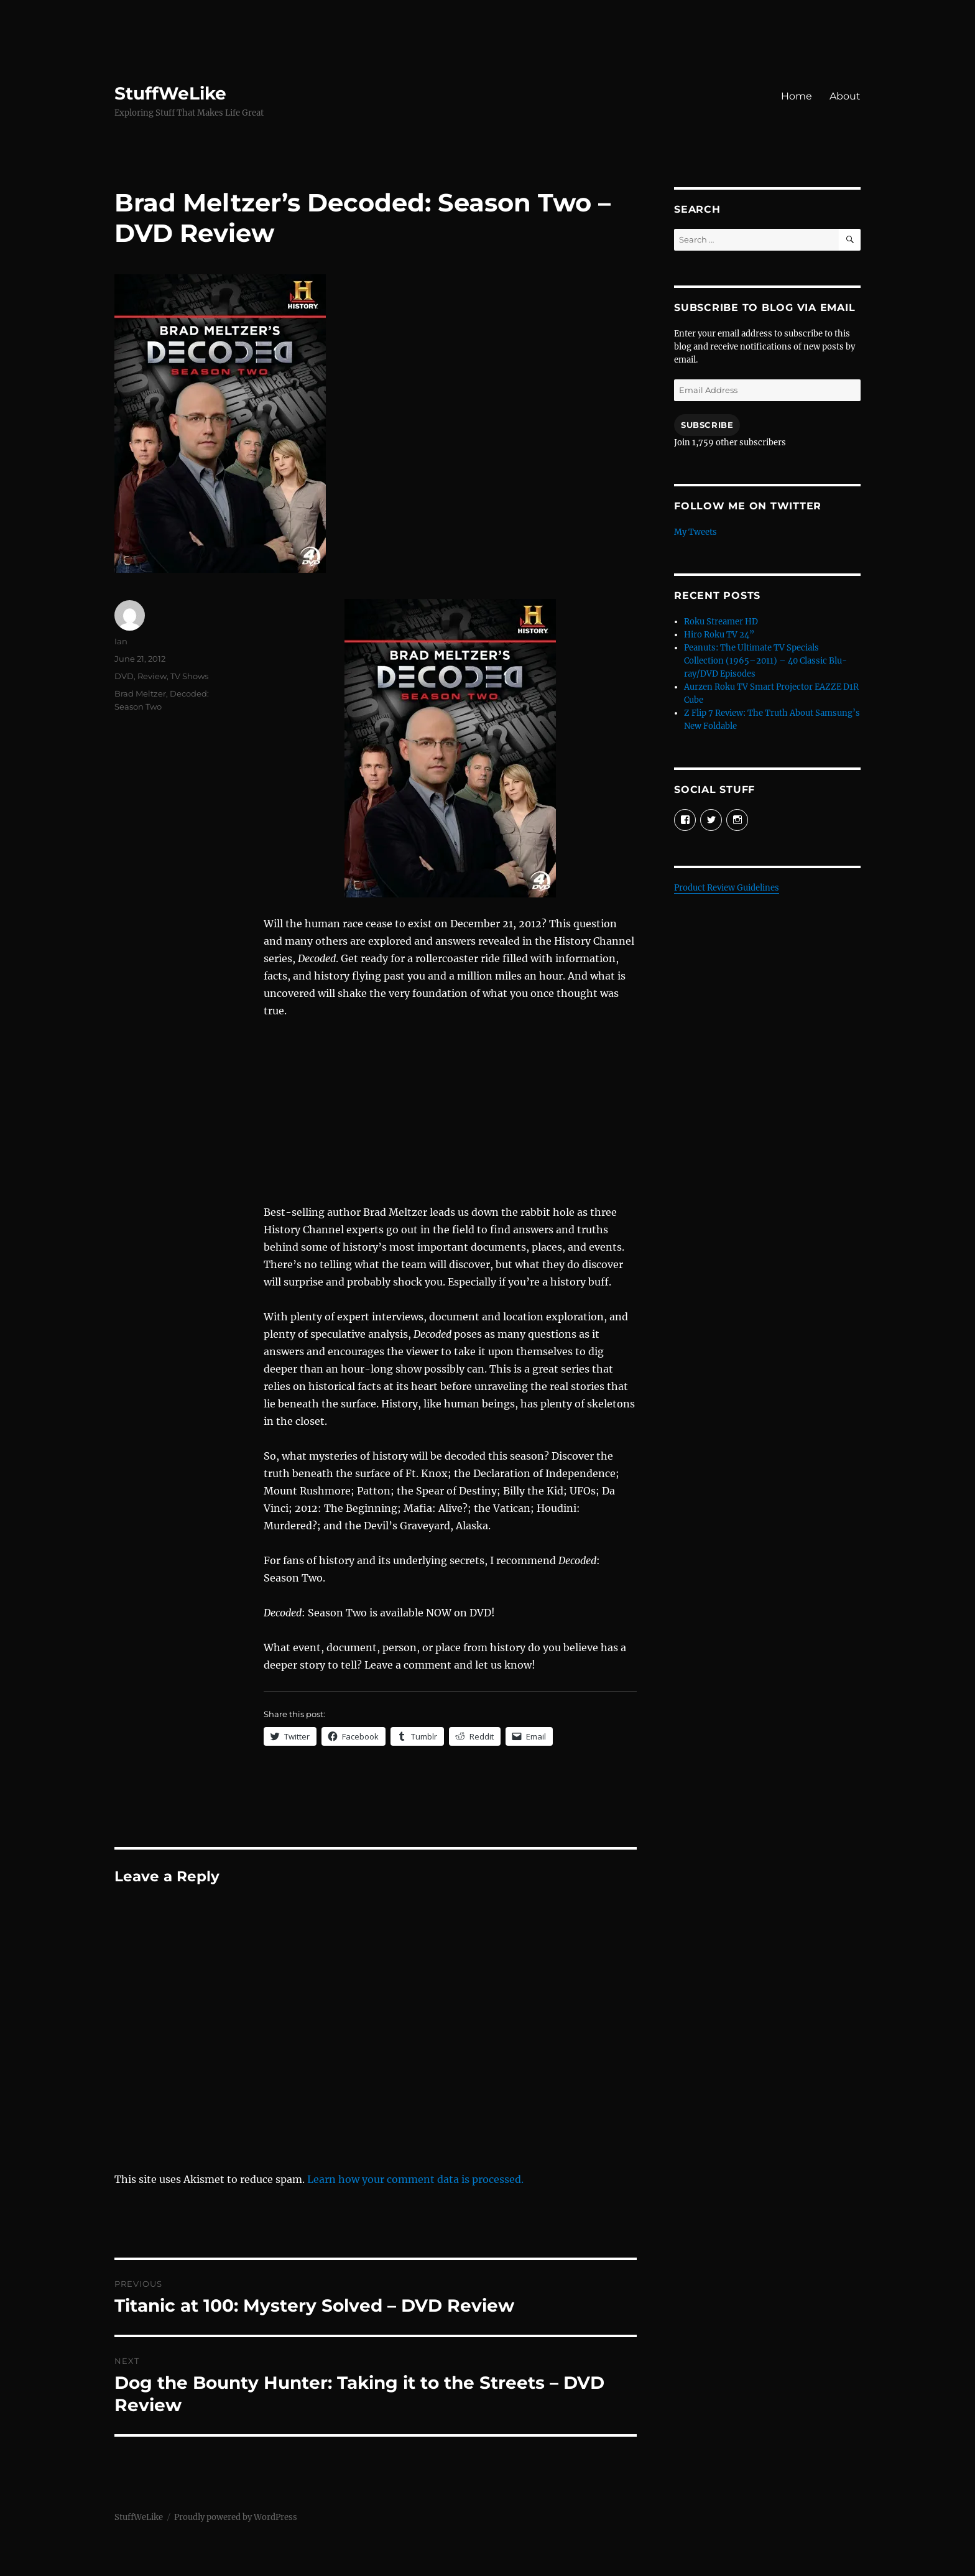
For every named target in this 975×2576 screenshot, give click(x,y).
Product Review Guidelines (726, 888)
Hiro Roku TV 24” (719, 634)
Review (152, 676)
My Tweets (695, 532)
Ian (120, 641)
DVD (124, 676)
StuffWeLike (170, 93)
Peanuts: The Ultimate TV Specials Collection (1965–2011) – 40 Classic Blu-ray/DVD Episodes (765, 660)
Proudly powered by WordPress (235, 2517)
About (845, 96)
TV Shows (189, 676)
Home (796, 96)
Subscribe (707, 425)
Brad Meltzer (140, 693)
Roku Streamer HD (721, 621)
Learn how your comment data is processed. (415, 2179)
